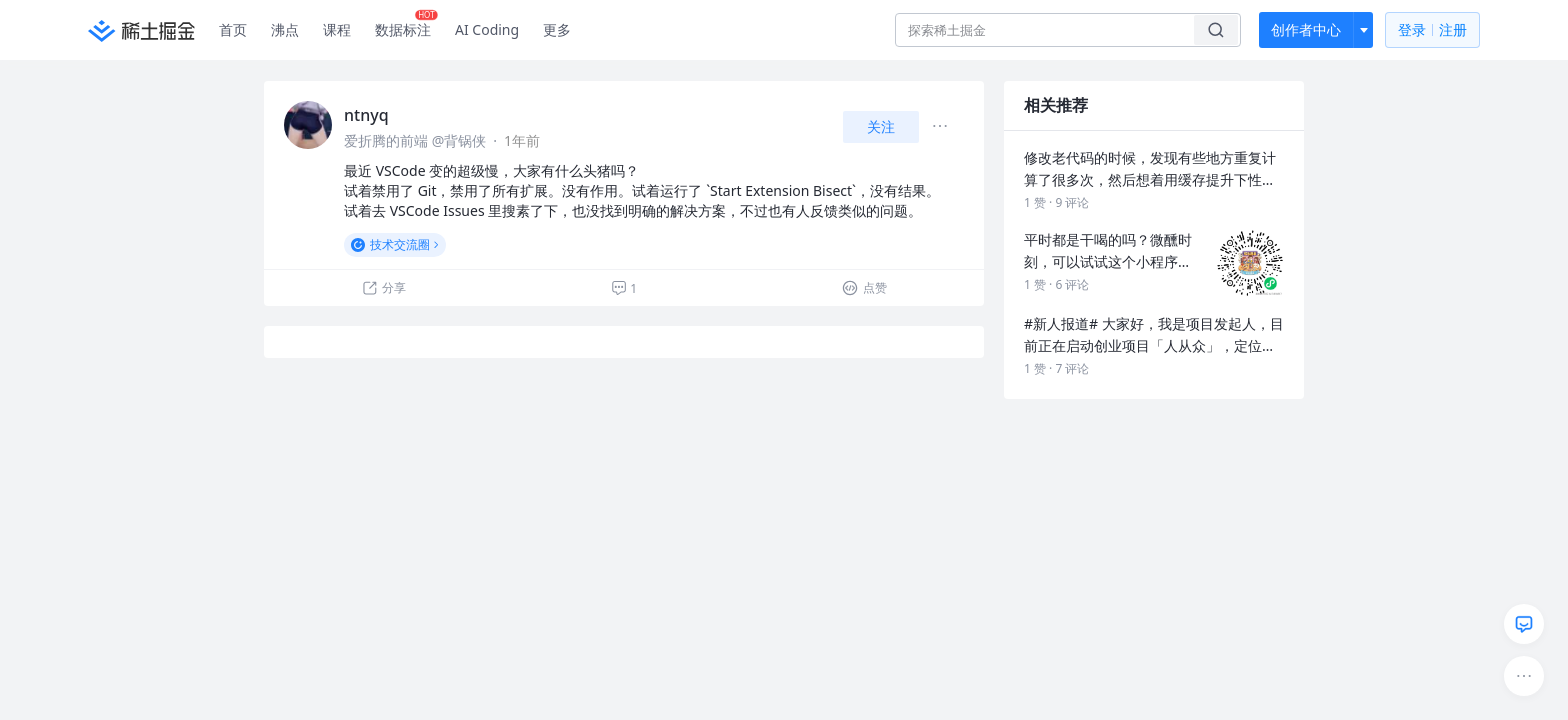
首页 (233, 29)
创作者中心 (1306, 29)
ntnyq (366, 115)
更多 (557, 29)
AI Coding (487, 29)
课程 (337, 29)
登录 (1432, 30)
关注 (881, 126)
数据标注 (406, 25)
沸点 (285, 29)
